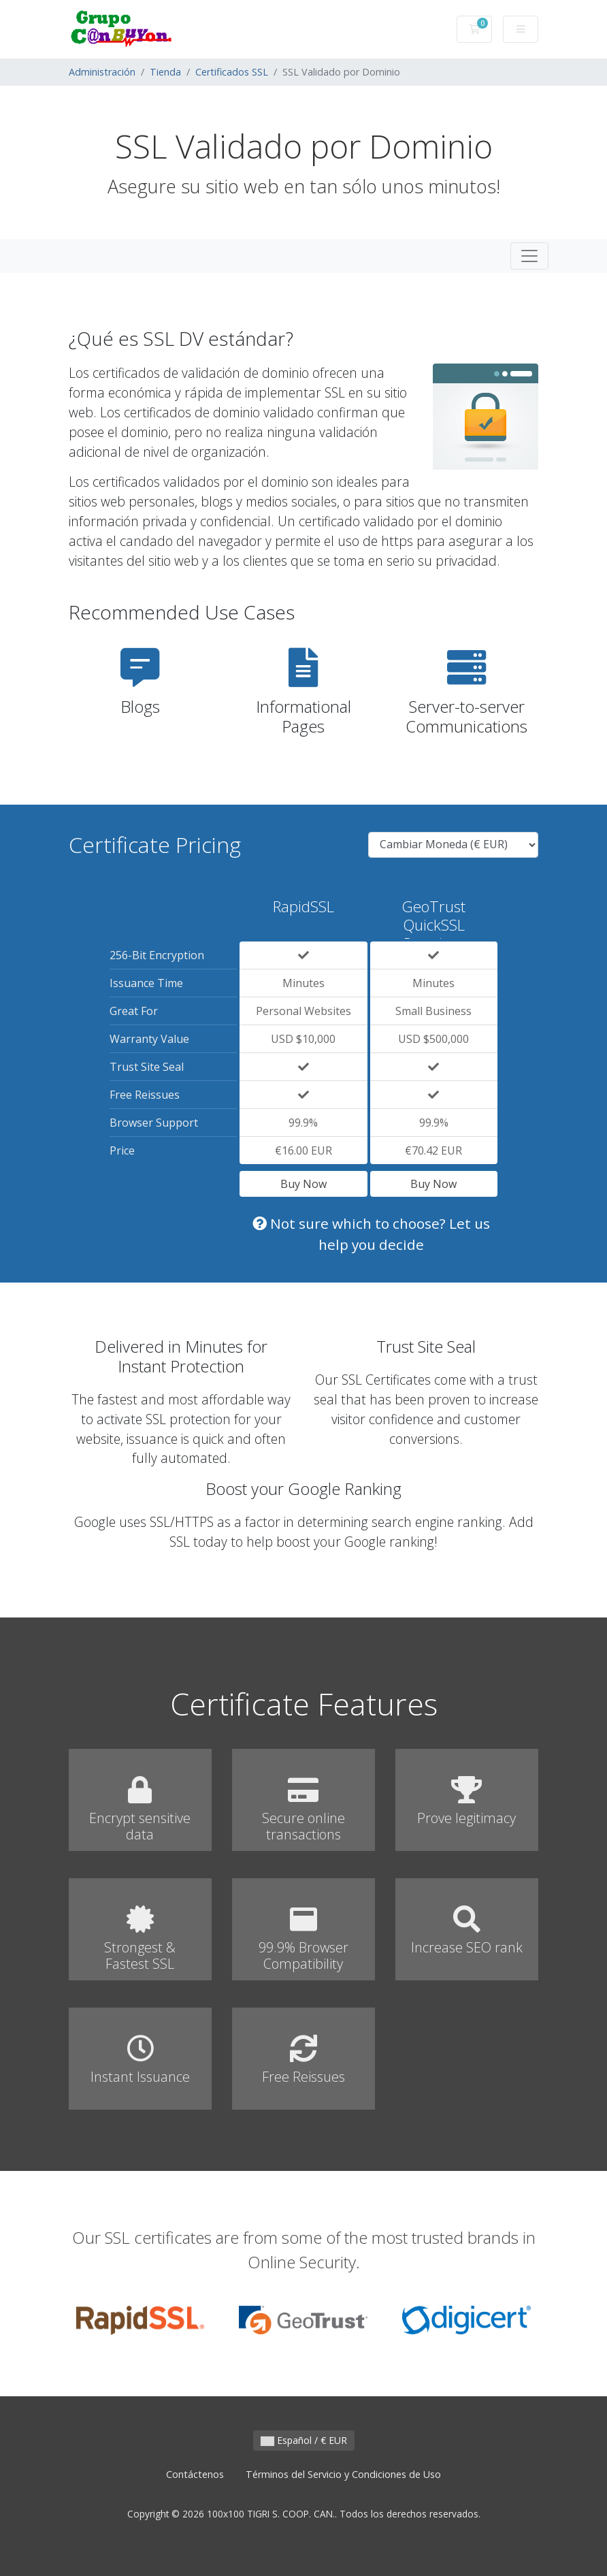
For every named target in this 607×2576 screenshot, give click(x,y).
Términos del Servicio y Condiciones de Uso (343, 2474)
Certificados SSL (231, 71)
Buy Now (303, 1183)
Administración (102, 71)
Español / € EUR (304, 2440)
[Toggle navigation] (529, 256)
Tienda (165, 71)
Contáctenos (195, 2474)
